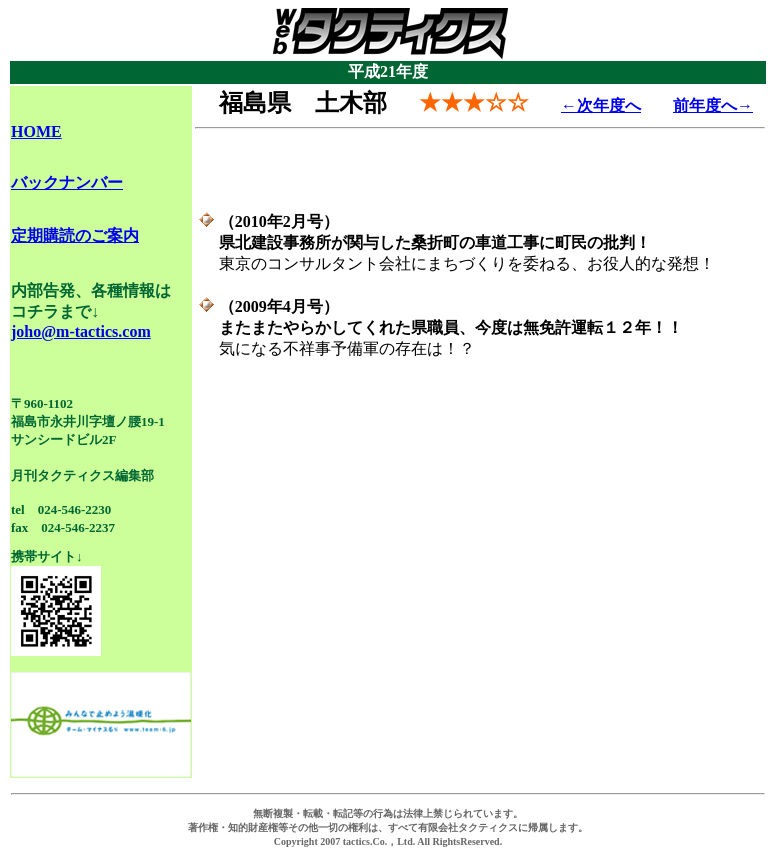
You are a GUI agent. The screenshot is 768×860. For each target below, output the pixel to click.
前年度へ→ (713, 105)
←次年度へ (601, 105)
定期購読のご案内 (75, 235)
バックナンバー (67, 182)
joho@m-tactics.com (81, 331)
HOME (36, 131)
